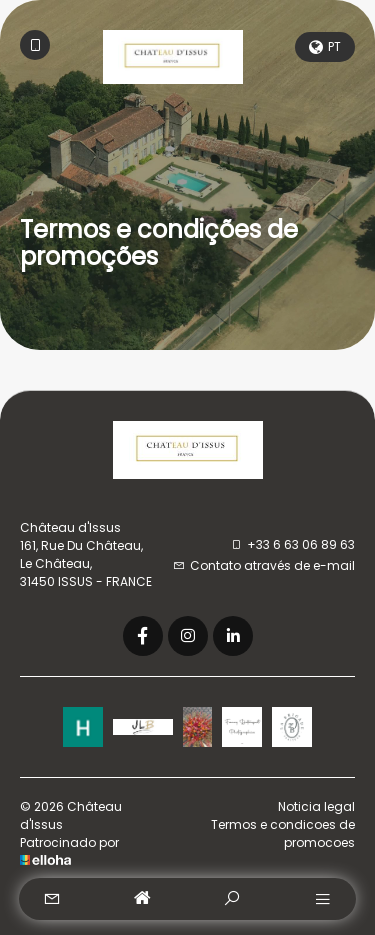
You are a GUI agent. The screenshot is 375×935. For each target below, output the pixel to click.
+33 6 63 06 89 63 (292, 544)
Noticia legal (316, 806)
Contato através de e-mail (264, 565)
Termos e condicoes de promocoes (283, 833)
